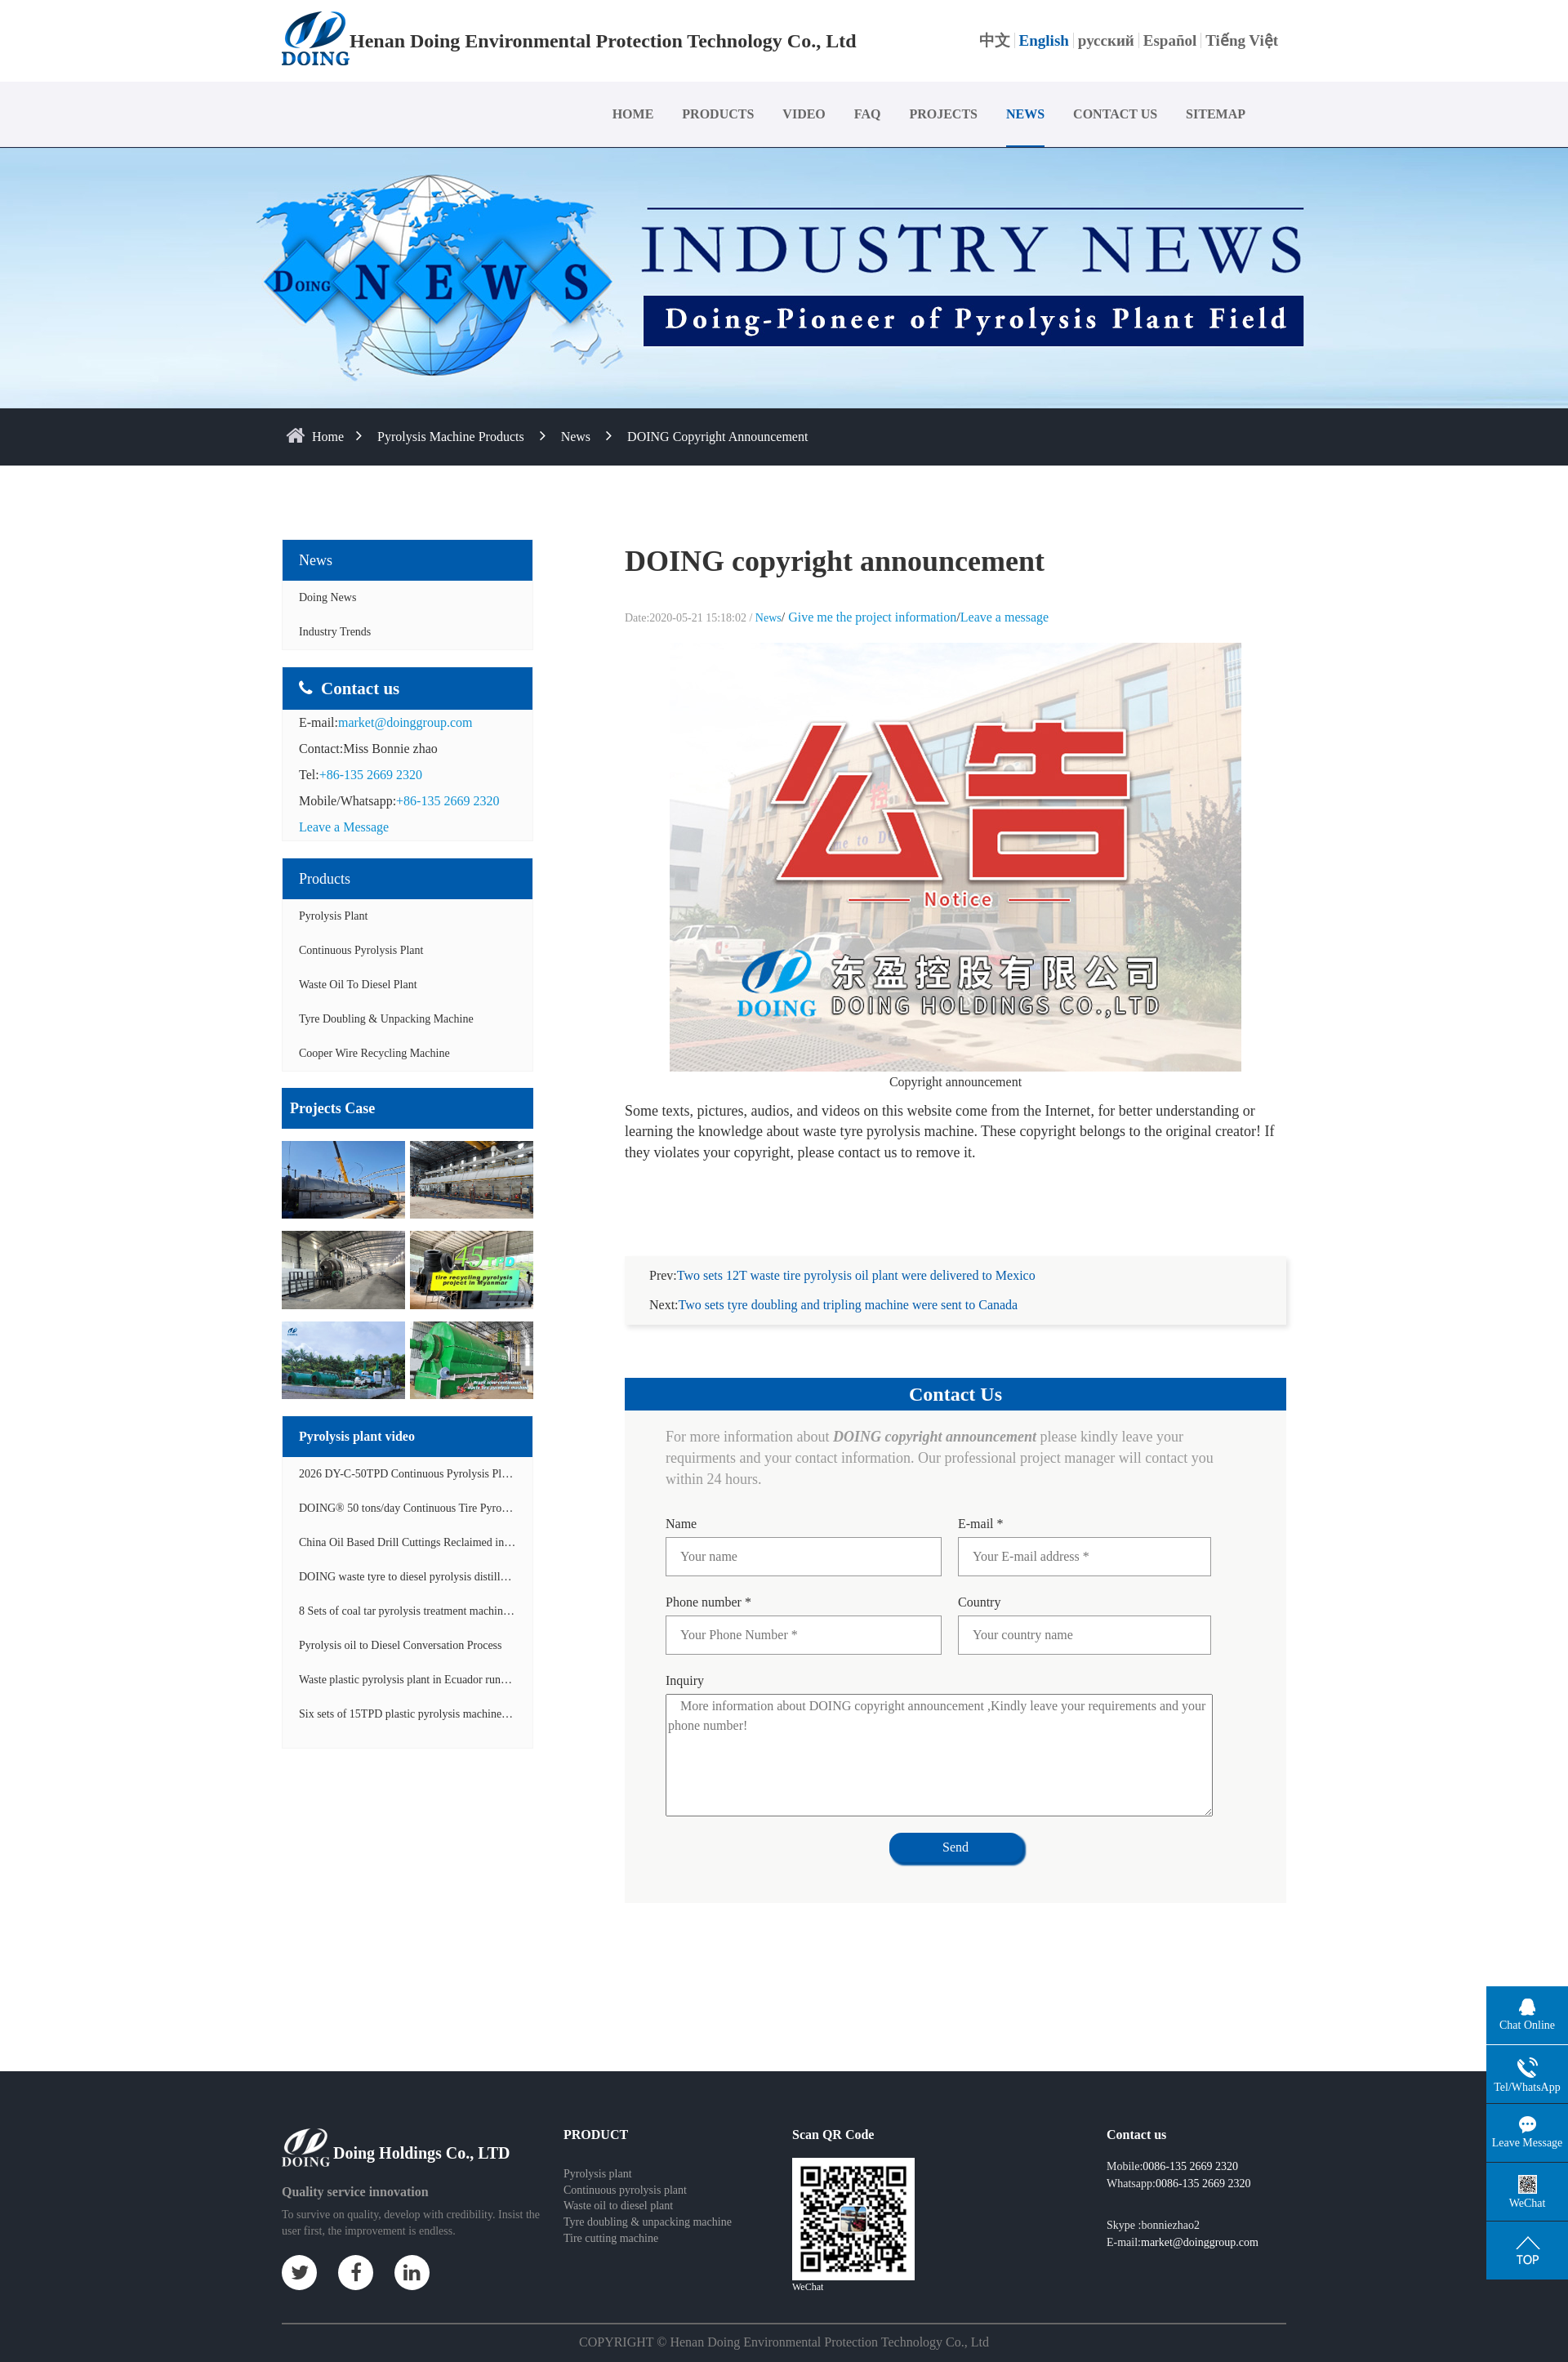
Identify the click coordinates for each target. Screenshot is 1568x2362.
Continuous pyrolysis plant (625, 2170)
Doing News (327, 597)
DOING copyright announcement (717, 436)
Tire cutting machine (611, 2219)
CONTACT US (1115, 114)
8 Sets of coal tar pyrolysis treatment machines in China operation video (464, 1611)
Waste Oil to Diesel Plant (358, 984)
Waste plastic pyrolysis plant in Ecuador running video (424, 1679)
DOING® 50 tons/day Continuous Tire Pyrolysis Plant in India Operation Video (482, 1508)
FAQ (867, 114)
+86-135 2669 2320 (370, 775)
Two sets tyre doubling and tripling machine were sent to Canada (848, 1285)
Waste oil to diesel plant (618, 2186)
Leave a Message (344, 827)
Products (324, 879)
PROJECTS (943, 114)
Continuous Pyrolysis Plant (361, 950)
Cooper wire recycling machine (374, 1053)
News (575, 436)
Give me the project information (872, 617)
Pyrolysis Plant (333, 916)
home (328, 436)
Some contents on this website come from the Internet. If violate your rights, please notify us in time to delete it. (784, 2350)
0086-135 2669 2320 (1190, 2147)
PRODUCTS (718, 114)
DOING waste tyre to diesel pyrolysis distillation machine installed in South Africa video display (521, 1577)
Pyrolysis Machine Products (450, 436)
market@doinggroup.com (405, 722)
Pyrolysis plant (598, 2154)
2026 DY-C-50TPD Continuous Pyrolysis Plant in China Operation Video (467, 1474)
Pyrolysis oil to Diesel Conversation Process (400, 1645)
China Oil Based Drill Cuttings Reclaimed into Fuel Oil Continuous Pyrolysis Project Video (509, 1542)
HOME (633, 114)
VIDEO (803, 114)
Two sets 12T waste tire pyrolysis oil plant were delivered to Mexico (856, 1256)
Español (1169, 40)
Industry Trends (335, 632)
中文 (994, 40)
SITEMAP (1215, 114)
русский (1106, 40)
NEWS (1025, 114)
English (1044, 40)
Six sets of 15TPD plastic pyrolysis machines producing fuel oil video (459, 1714)
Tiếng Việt (1241, 40)
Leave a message (1004, 617)
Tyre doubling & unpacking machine (386, 1019)
